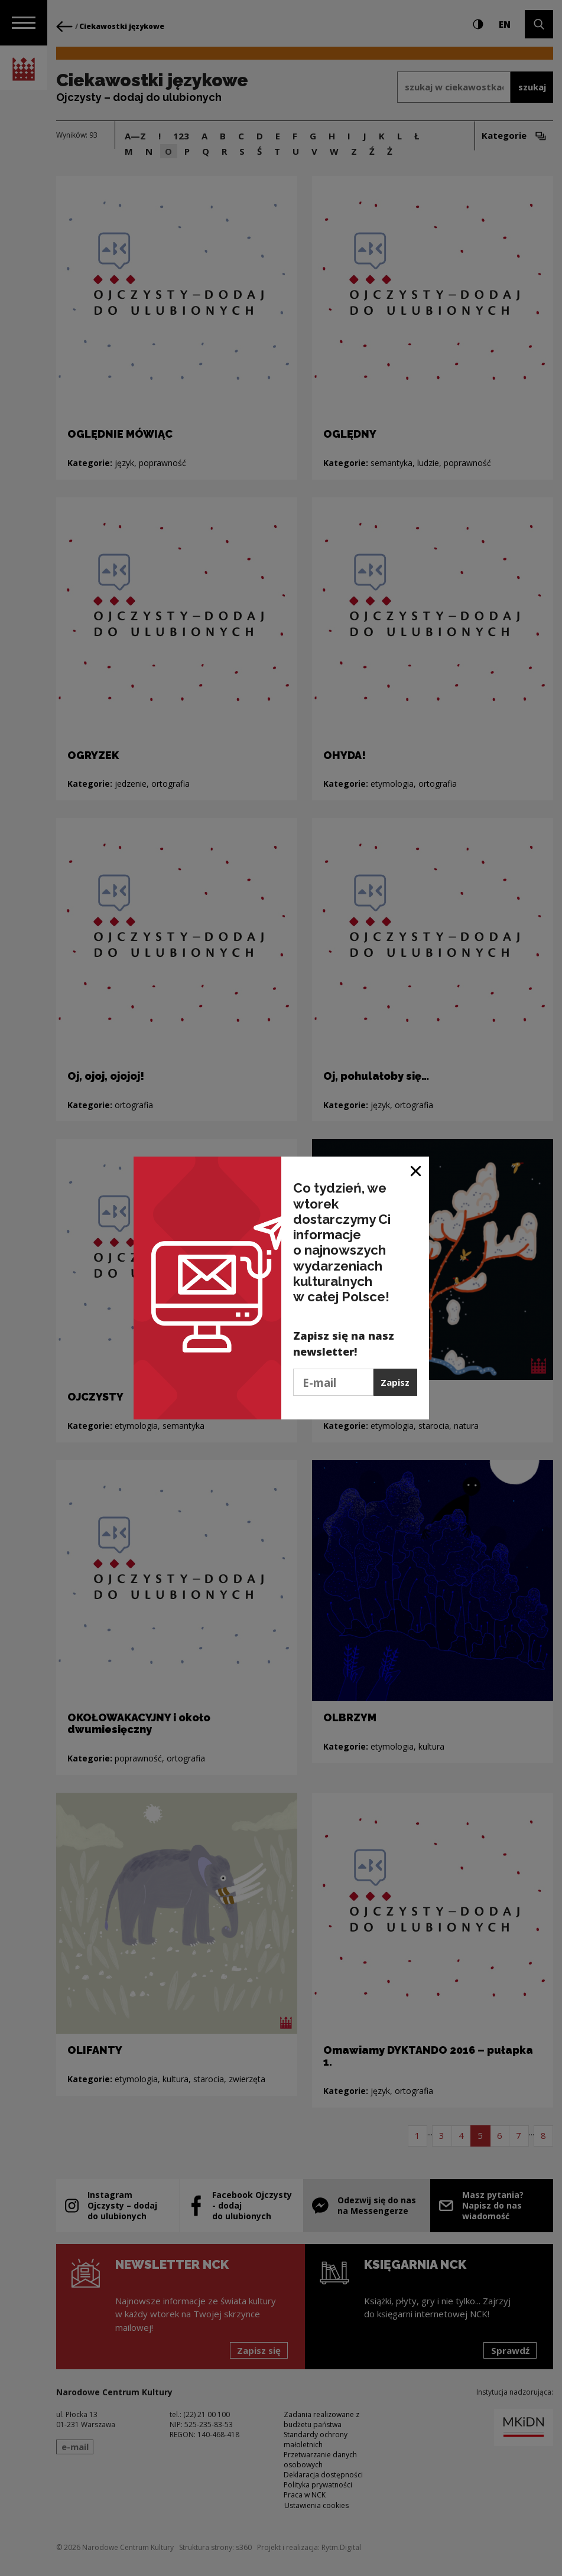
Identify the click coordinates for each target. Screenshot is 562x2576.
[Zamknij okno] (416, 1170)
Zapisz (395, 1382)
